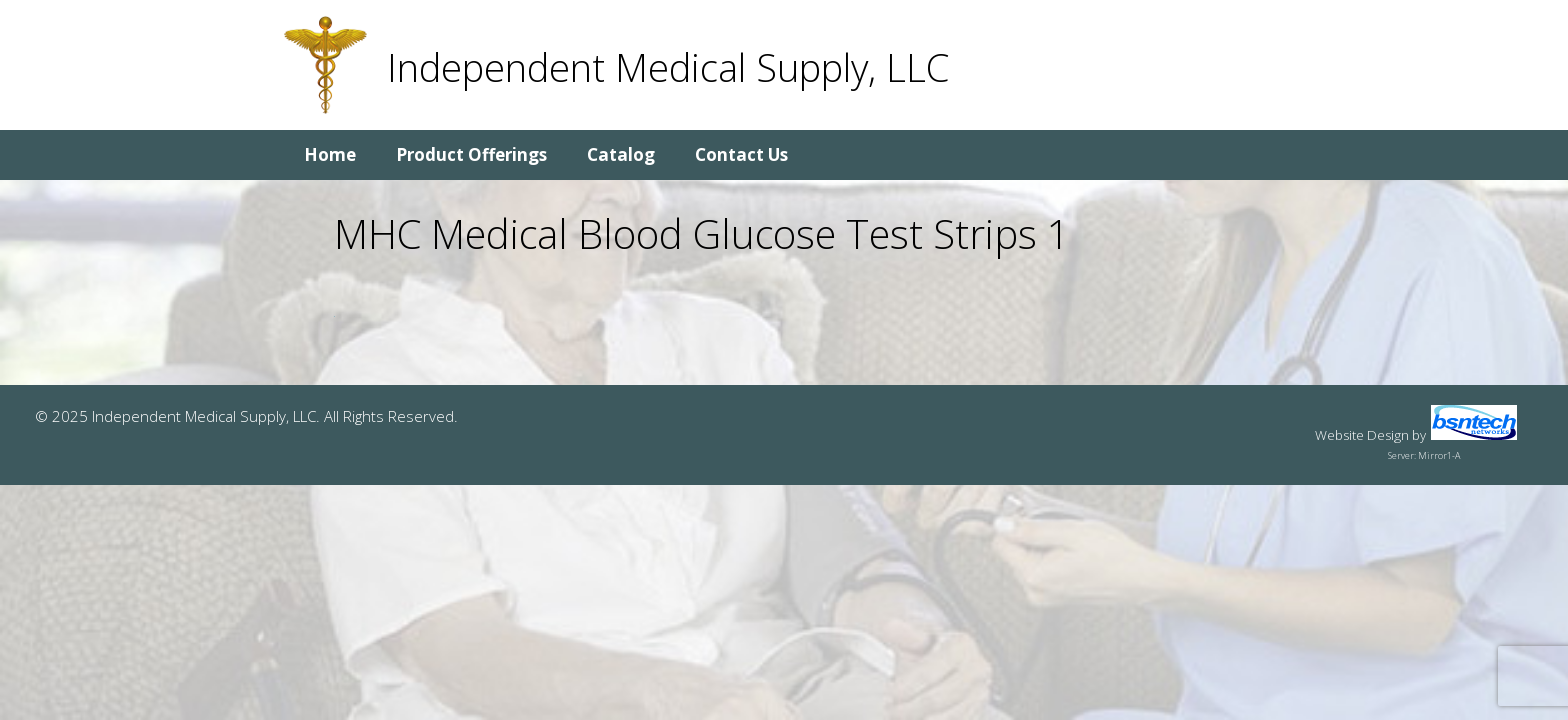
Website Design (1362, 435)
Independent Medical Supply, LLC (668, 67)
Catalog (621, 154)
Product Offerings (471, 154)
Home (330, 154)
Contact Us (741, 154)
